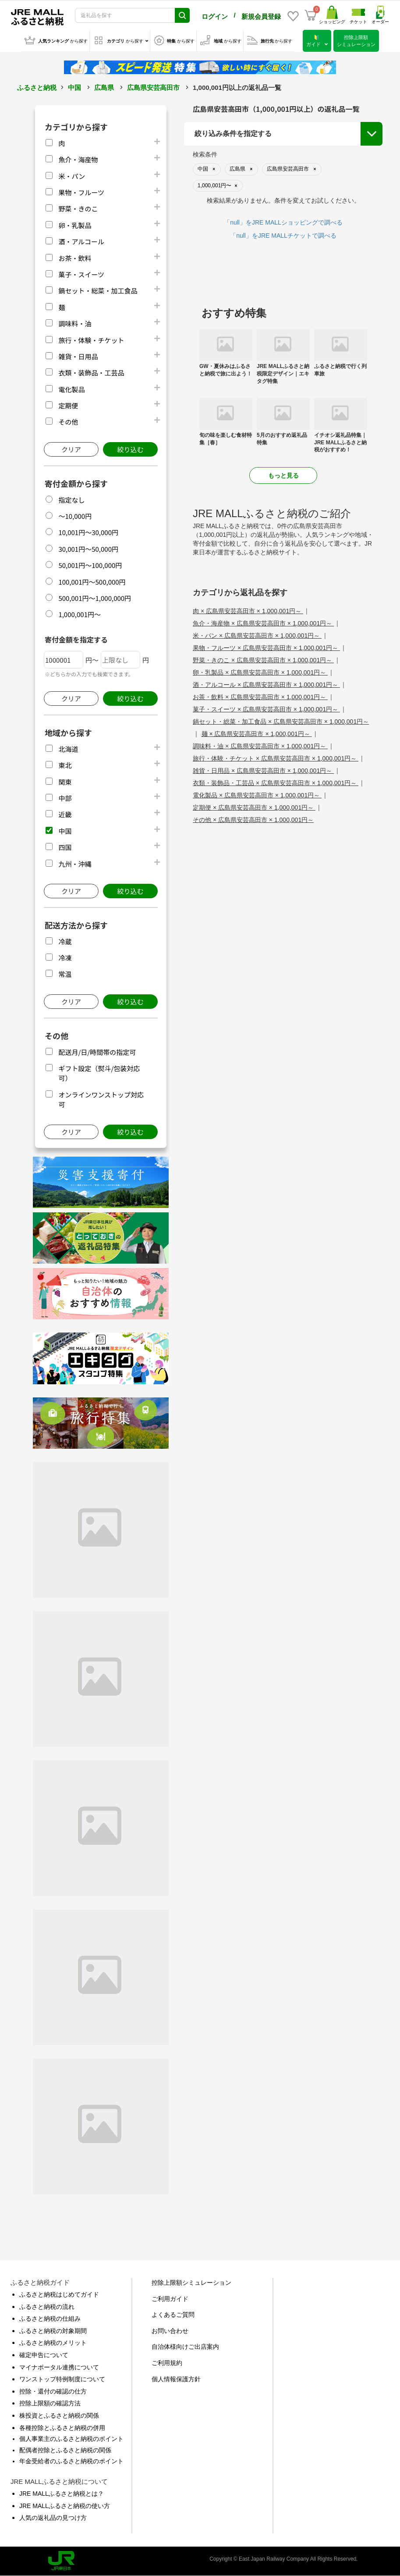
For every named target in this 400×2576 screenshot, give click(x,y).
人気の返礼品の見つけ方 (53, 2517)
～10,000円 (75, 516)
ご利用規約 (167, 2362)
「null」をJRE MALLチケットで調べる (283, 235)
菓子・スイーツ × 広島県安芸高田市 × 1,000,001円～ (266, 709)
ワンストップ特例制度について (62, 2379)
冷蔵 (64, 941)
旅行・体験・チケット (91, 340)
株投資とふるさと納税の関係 (59, 2415)
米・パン (71, 176)
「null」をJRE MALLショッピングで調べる (283, 222)
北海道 (68, 749)
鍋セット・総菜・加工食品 (97, 290)
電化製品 (71, 389)
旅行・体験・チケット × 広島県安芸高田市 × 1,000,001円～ (275, 758)
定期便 (68, 405)
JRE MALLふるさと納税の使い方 (64, 2505)
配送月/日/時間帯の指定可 (97, 1052)
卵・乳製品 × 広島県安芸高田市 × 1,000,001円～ (260, 672)
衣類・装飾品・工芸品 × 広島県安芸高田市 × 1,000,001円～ (275, 782)
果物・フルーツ (81, 192)
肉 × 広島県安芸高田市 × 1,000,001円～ (248, 611)
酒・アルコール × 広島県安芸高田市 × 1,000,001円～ (266, 684)
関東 (64, 781)
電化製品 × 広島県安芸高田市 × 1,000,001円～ (257, 795)
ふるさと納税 (37, 87)
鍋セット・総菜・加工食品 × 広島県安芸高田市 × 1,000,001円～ (281, 721)
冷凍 (64, 957)
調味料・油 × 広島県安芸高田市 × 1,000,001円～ (260, 746)
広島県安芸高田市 (153, 87)
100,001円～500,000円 (91, 581)
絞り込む (130, 449)
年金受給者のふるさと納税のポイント (71, 2461)
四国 (64, 847)
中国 (74, 87)
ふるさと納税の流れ (46, 2306)
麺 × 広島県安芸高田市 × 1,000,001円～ (257, 733)
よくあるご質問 (173, 2314)
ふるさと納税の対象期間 (53, 2330)
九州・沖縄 (74, 863)
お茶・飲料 (74, 258)
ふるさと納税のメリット (53, 2342)
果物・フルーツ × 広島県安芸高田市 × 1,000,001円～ (266, 647)
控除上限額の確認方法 (50, 2403)
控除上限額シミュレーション (191, 2282)
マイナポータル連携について (59, 2367)
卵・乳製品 (74, 225)
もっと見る (283, 475)
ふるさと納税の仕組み (50, 2318)
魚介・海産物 (78, 159)
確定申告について (43, 2354)
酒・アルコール (81, 241)
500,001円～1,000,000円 (94, 598)
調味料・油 (74, 323)
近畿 (64, 814)
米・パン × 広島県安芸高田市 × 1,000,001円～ (257, 635)
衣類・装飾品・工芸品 (91, 372)
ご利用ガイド (170, 2298)
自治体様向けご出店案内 (185, 2346)
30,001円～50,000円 (88, 549)
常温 (64, 974)
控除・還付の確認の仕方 (53, 2391)
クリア (71, 449)
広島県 (104, 87)
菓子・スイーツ (81, 274)
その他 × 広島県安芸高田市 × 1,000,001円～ (253, 819)
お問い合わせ (170, 2330)
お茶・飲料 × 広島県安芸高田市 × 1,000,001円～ (260, 696)
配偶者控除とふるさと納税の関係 (65, 2450)
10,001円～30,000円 (88, 532)
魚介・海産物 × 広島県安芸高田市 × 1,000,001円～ (263, 623)
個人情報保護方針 (176, 2379)
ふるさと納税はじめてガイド (59, 2294)
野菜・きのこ (78, 208)
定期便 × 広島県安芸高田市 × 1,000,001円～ (254, 807)
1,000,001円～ (79, 614)
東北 (64, 765)
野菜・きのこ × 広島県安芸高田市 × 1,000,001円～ (263, 660)
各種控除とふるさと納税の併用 (62, 2427)
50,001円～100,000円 (90, 565)
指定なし (71, 499)
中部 (64, 798)
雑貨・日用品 (78, 356)
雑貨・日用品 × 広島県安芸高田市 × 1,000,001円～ (263, 770)
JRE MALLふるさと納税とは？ (61, 2493)
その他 (68, 421)
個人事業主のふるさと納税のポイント (71, 2438)
